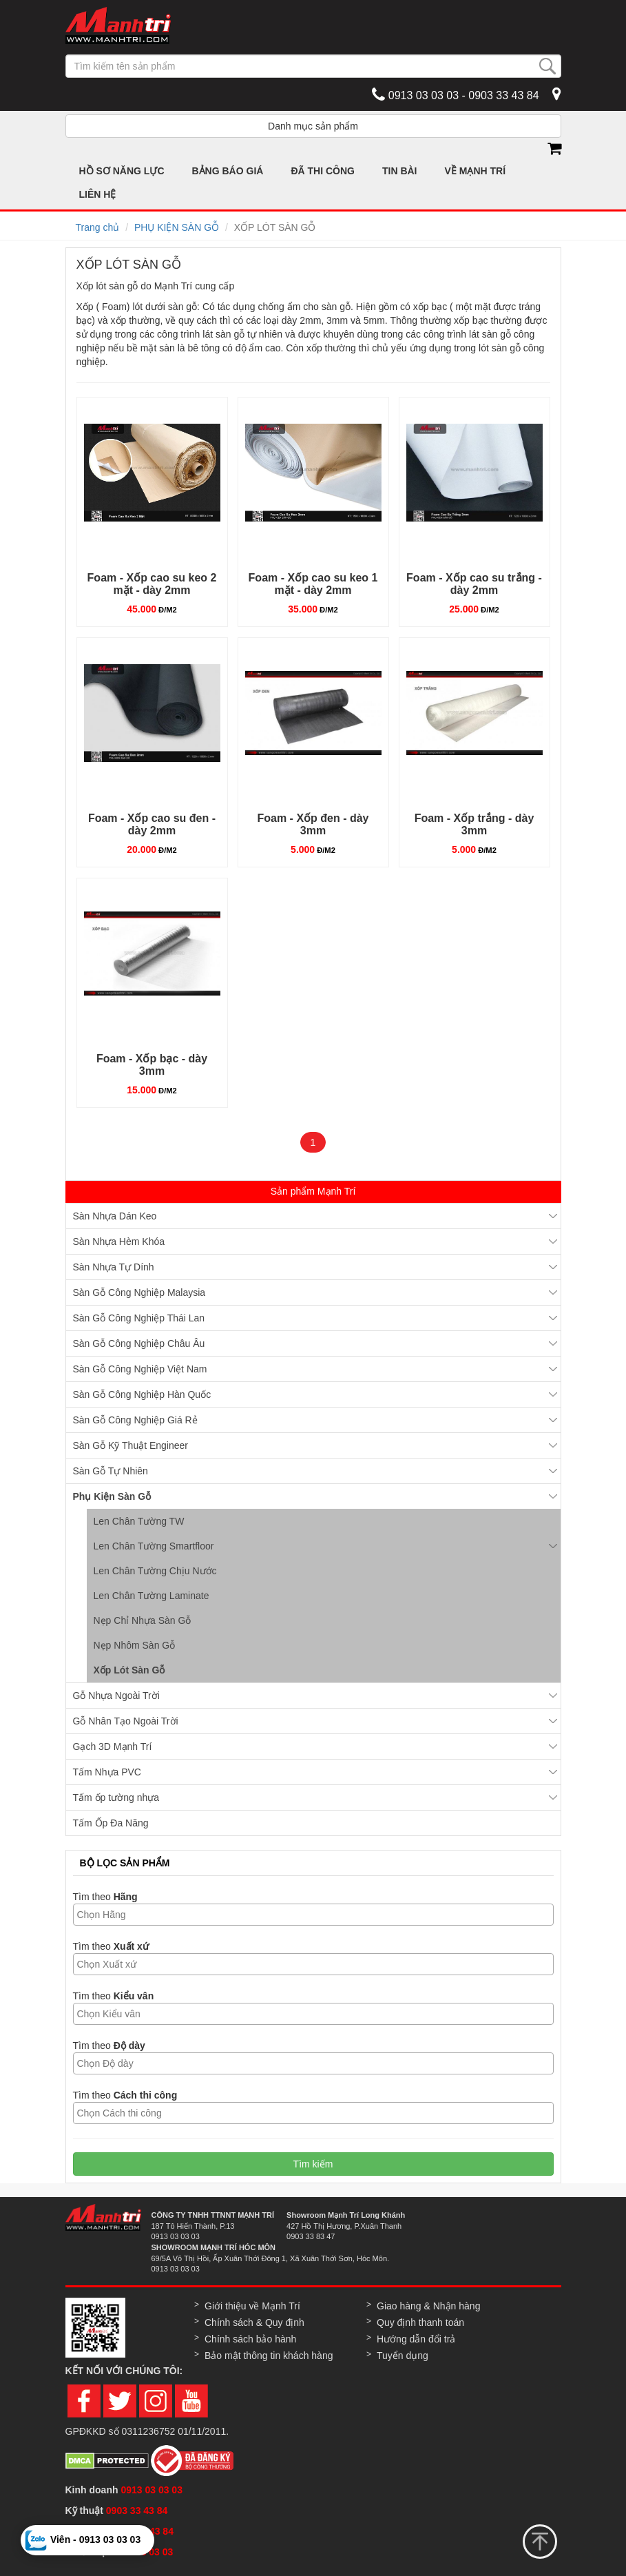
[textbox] (316, 1914)
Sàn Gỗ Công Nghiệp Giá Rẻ (135, 1419)
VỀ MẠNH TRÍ (475, 170)
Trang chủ (98, 227)
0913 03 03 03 (151, 2489)
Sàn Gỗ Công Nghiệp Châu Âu (139, 1343)
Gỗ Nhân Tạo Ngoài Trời (125, 1721)
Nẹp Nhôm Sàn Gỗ (135, 1645)
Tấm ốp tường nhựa (116, 1797)
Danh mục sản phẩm (313, 126)
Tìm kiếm (313, 2164)
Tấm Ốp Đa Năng (111, 1822)
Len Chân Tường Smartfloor (154, 1546)
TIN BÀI (399, 170)
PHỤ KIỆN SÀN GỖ (176, 227)
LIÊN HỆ (97, 194)
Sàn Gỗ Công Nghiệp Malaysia (139, 1292)
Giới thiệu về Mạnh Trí (252, 2305)
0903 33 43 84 (138, 2510)
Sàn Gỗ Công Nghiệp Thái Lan (139, 1317)
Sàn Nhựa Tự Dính (113, 1266)
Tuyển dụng (402, 2355)
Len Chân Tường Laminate (151, 1595)
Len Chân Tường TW (139, 1521)
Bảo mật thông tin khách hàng (269, 2355)
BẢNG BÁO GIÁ (228, 170)
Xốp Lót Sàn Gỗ (129, 1670)
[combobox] (313, 1915)
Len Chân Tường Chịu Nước (155, 1570)
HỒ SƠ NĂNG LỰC (122, 170)
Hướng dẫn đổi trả (416, 2339)
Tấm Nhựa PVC (107, 1772)
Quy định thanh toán (420, 2322)
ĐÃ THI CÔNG (323, 170)
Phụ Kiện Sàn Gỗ (112, 1496)
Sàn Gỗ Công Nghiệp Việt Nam (140, 1368)
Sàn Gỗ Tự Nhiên (110, 1470)
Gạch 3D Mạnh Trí (112, 1746)
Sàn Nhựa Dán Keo (115, 1216)
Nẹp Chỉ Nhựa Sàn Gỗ (142, 1620)
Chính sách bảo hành (250, 2339)
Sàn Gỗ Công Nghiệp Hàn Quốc (142, 1394)
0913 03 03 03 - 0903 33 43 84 (455, 94)
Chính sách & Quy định (254, 2322)
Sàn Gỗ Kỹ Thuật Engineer (131, 1445)
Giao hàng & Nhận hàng (428, 2305)
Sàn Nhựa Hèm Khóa (119, 1241)
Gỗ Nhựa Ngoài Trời (116, 1695)
